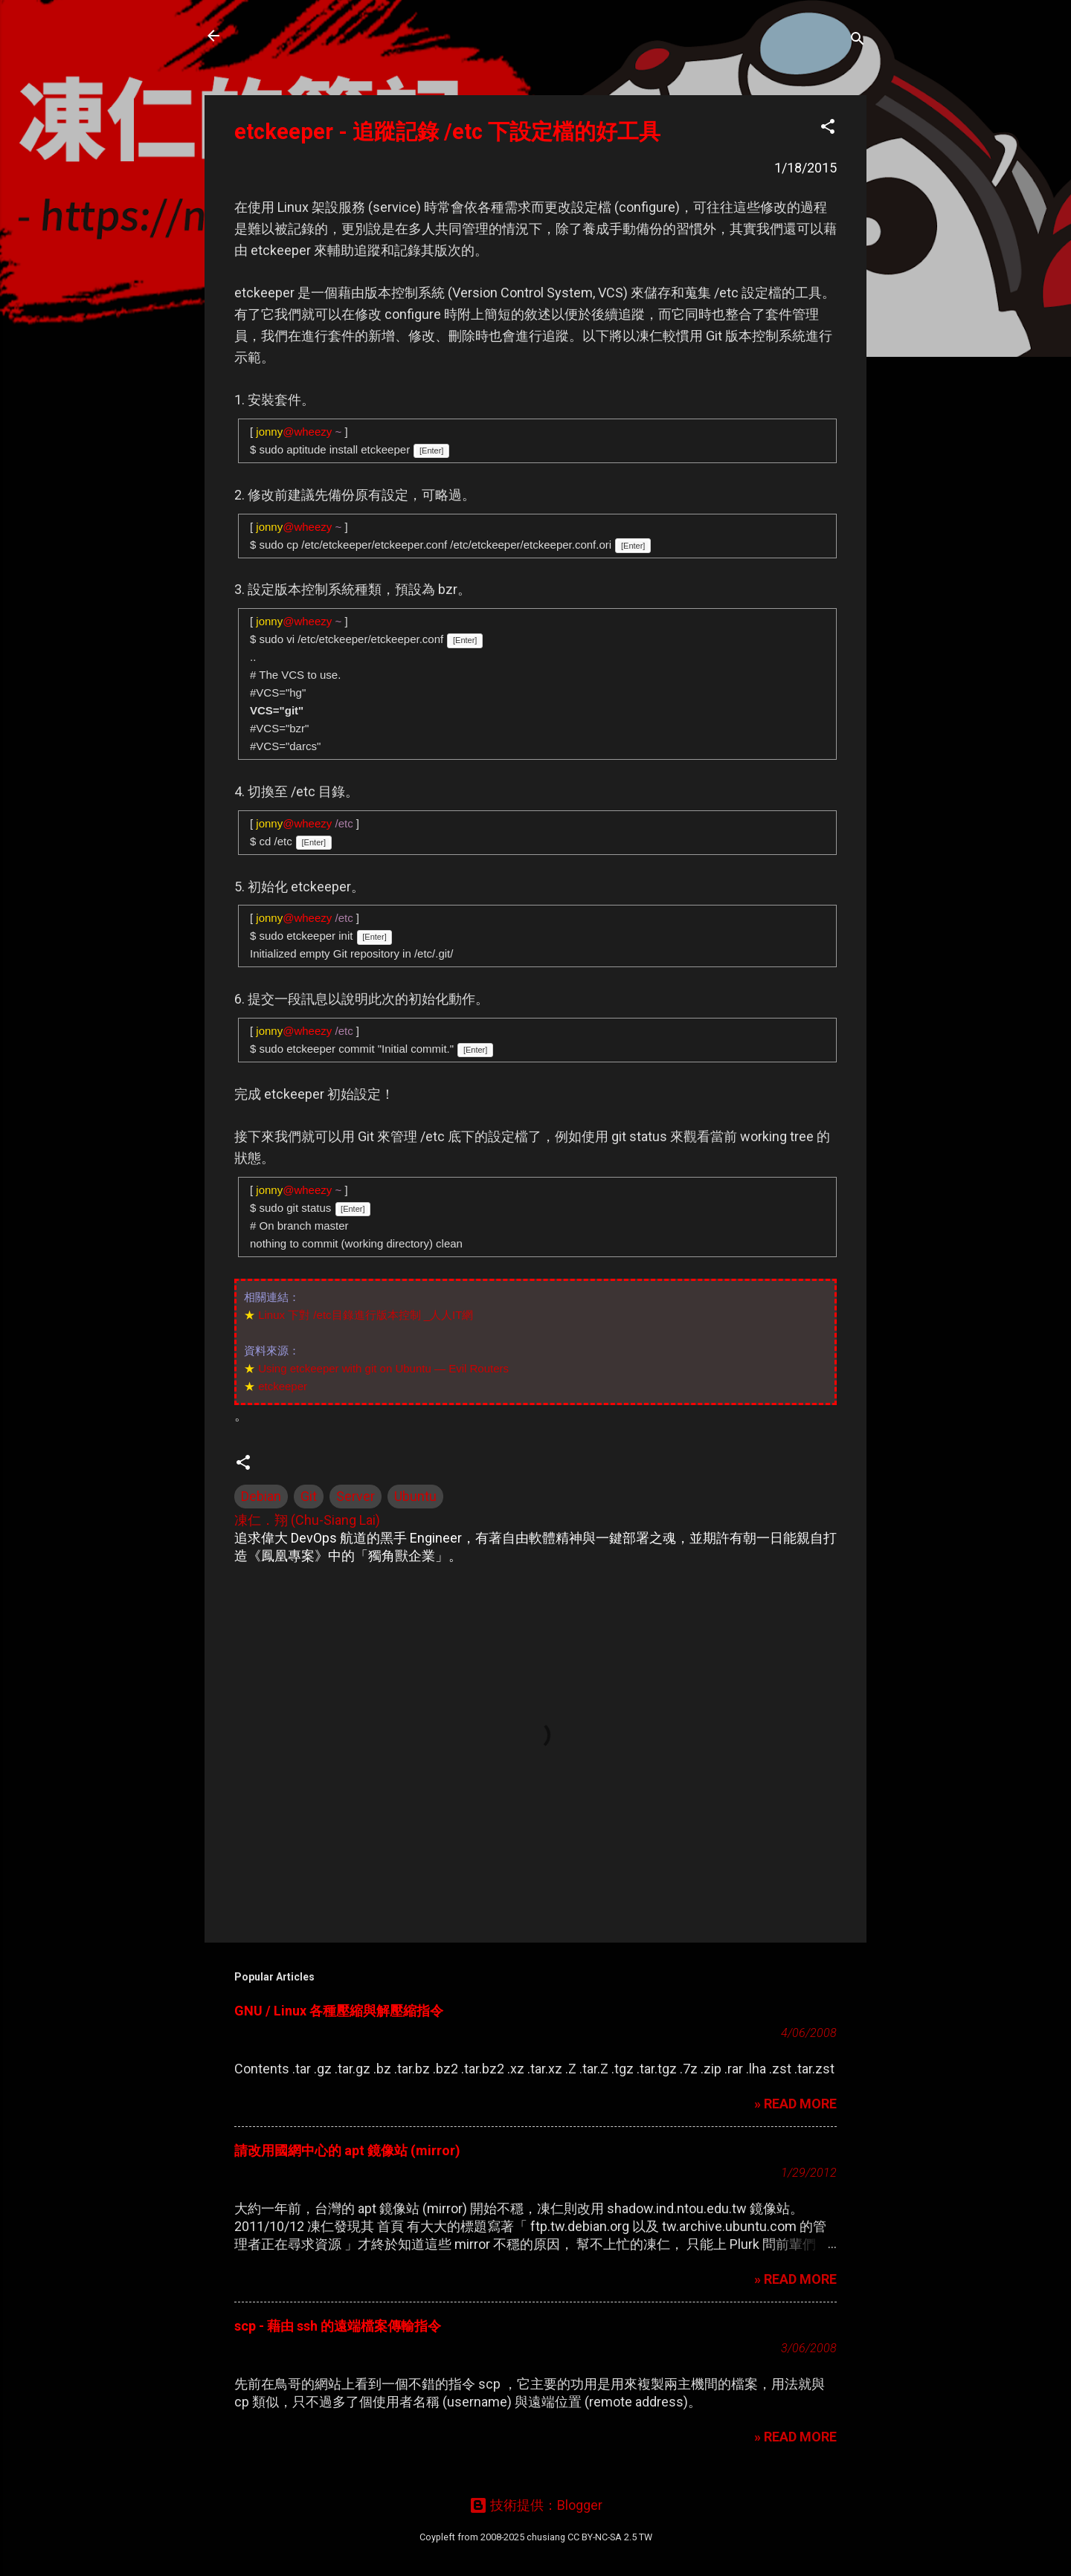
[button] (828, 128)
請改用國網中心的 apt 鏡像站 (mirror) (347, 2150)
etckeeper (282, 1386)
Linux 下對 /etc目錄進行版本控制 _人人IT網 (365, 1314)
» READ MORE (795, 2103)
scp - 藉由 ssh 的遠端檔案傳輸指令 (337, 2326)
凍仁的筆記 (284, 35)
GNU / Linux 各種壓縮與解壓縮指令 (338, 2010)
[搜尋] (857, 40)
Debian (261, 1496)
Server (355, 1496)
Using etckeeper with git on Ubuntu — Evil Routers (383, 1368)
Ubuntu (415, 1496)
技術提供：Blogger (535, 2505)
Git (308, 1496)
